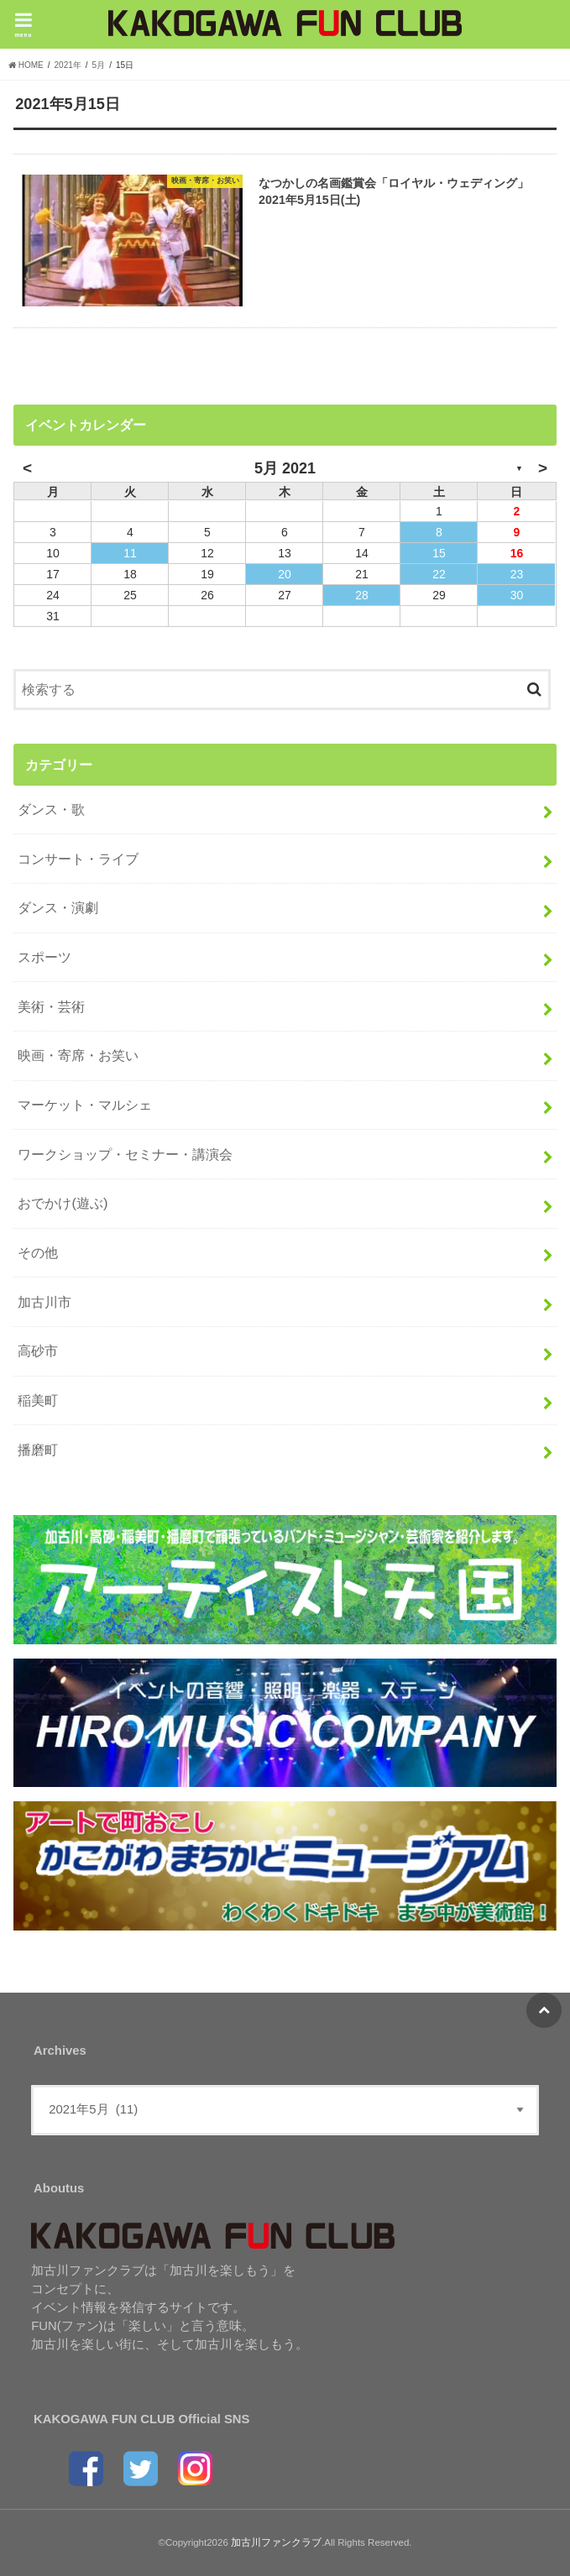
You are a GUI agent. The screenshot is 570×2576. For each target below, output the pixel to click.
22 (439, 575)
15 (439, 554)
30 (517, 596)
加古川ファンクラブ (276, 2542)
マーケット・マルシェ (85, 1104)
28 (362, 596)
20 (284, 575)
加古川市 (44, 1301)
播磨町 (38, 1449)
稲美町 (38, 1400)
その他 (38, 1252)
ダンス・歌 (51, 809)
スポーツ (44, 956)
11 (130, 554)
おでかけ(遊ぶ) (62, 1203)
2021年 (68, 65)
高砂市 (38, 1351)
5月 (99, 65)
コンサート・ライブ (78, 858)
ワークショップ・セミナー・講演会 (125, 1154)
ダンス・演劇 (58, 908)
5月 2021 (285, 469)
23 (517, 575)
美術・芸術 (51, 1006)
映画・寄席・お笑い (78, 1055)
